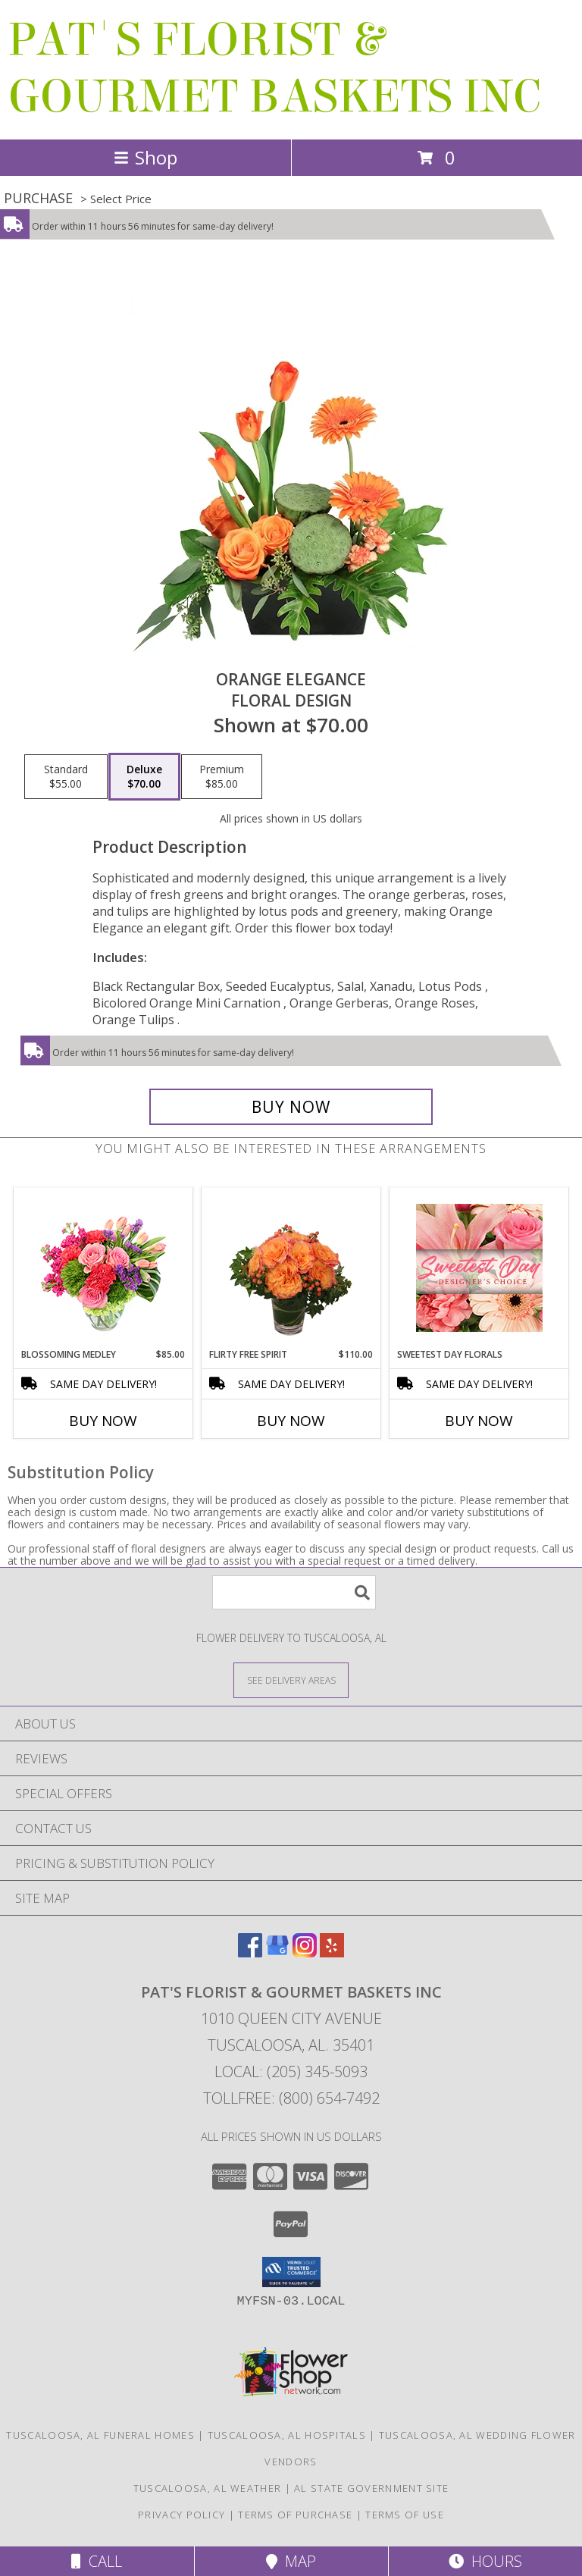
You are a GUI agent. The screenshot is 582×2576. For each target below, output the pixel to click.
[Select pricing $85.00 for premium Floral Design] (221, 777)
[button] (291, 2272)
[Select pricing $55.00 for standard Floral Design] (66, 777)
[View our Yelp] (332, 1952)
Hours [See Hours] (485, 2561)
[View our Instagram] (305, 1952)
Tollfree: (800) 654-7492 (291, 2098)
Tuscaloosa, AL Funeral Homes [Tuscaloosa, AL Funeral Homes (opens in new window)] (100, 2435)
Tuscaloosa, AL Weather (207, 2488)
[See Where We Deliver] (291, 1679)
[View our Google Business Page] (277, 1952)
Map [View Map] (291, 2561)
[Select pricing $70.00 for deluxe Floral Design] (144, 777)
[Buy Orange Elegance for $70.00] (291, 1107)
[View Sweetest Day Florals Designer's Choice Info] (479, 1268)
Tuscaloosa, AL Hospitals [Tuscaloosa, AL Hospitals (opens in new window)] (287, 2435)
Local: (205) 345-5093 (291, 2071)
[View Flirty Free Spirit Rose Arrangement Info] (291, 1267)
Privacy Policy (181, 2514)
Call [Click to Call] (96, 2561)
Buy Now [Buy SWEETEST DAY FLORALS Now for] (479, 1421)
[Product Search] (294, 1592)
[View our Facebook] (250, 1952)
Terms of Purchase (295, 2514)
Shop (145, 157)
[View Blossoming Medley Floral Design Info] (103, 1268)
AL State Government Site (371, 2488)
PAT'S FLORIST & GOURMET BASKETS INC (274, 68)
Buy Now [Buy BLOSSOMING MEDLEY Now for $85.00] (103, 1421)
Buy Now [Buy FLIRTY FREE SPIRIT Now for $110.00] (291, 1421)
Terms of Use (404, 2514)
